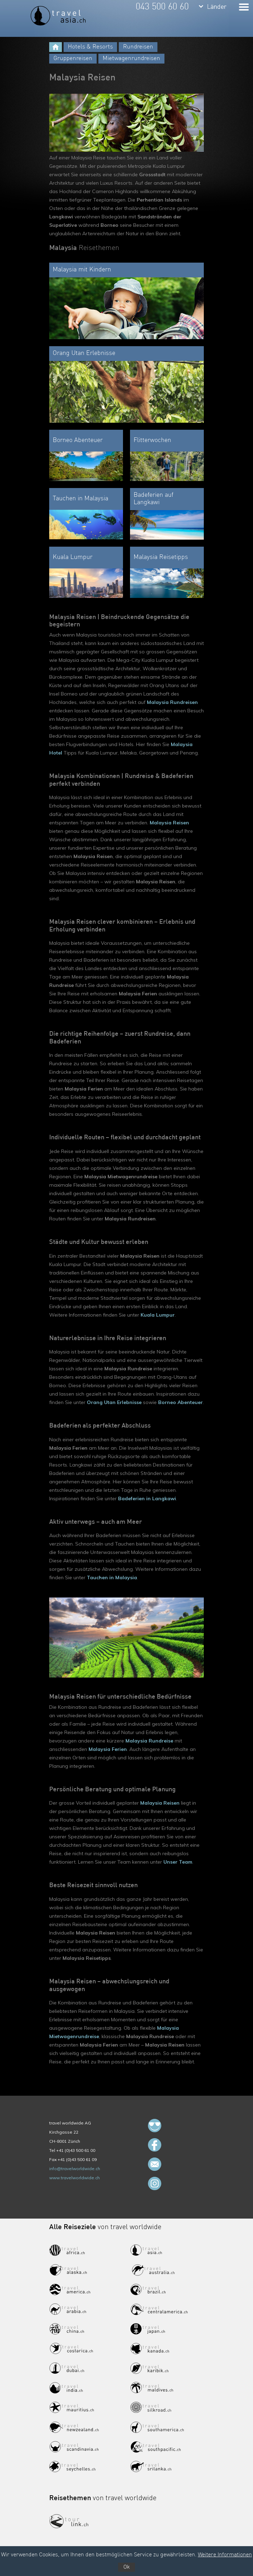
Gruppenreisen (72, 58)
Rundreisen (138, 47)
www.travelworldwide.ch (74, 2177)
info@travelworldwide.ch (74, 2168)
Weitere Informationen (225, 2555)
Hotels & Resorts (90, 47)
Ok (126, 2567)
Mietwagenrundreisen (131, 58)
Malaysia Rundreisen (172, 702)
